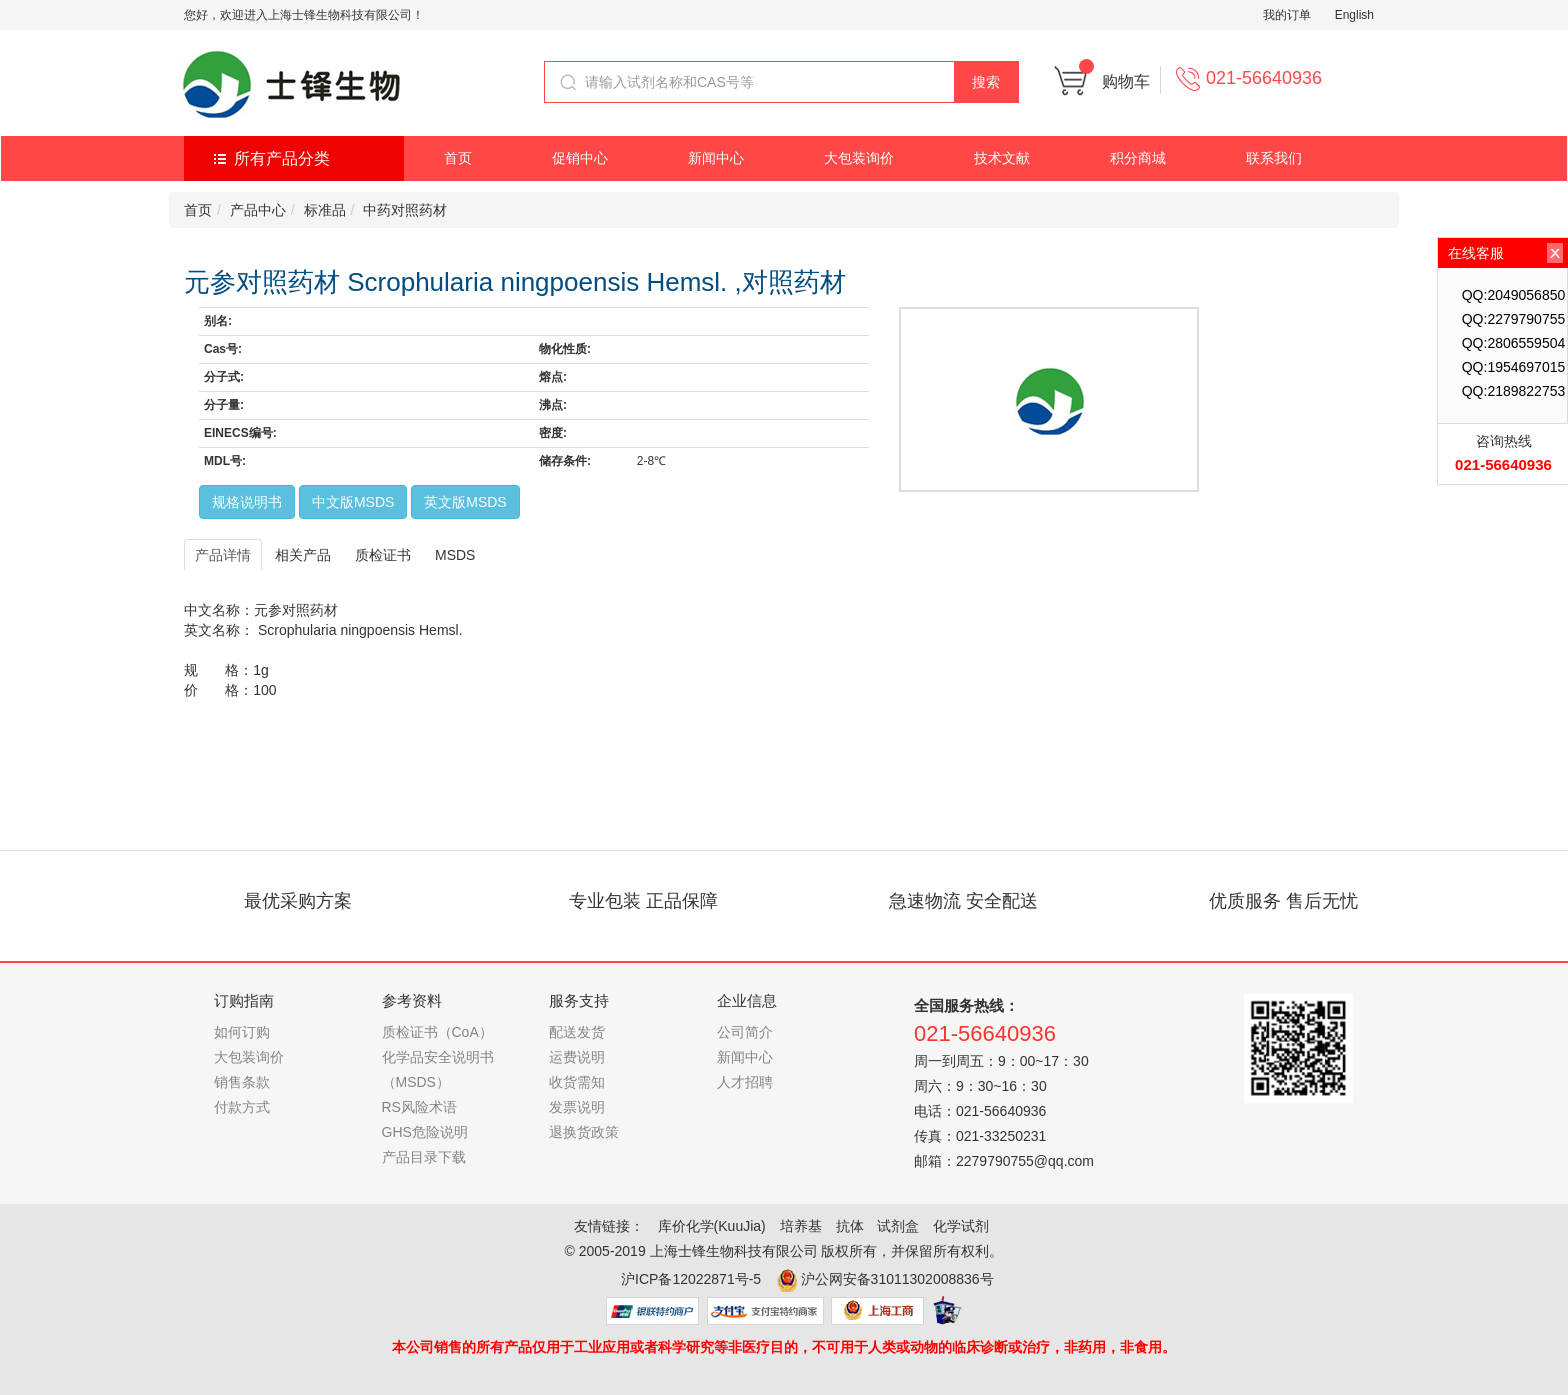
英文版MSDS (465, 502)
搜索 (986, 82)
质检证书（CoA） (437, 1032)
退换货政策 (584, 1132)
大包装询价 (859, 158)
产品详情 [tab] (223, 555)
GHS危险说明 (425, 1132)
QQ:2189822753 (1514, 391)
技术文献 (1002, 158)
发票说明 (577, 1107)
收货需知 (577, 1082)
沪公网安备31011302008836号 (897, 1279)
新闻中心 (716, 158)
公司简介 (745, 1032)
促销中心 (580, 158)
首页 (458, 158)
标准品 (325, 210)
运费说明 (577, 1057)
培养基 (801, 1226)
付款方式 (242, 1107)
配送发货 (577, 1032)
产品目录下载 (424, 1157)
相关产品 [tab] (303, 555)
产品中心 (258, 210)
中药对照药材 (405, 210)
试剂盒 (898, 1226)
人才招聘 (745, 1082)
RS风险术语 (419, 1107)
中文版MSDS (353, 502)
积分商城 (1138, 158)
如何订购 (242, 1032)
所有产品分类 (282, 158)
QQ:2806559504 (1514, 343)
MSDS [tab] (455, 555)
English (1354, 15)
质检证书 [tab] (383, 555)
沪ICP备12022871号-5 (691, 1279)
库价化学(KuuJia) (712, 1226)
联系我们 (1274, 158)
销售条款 (242, 1082)
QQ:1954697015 (1514, 367)
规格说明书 (247, 502)
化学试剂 (961, 1226)
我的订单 (1287, 15)
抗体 (850, 1226)
